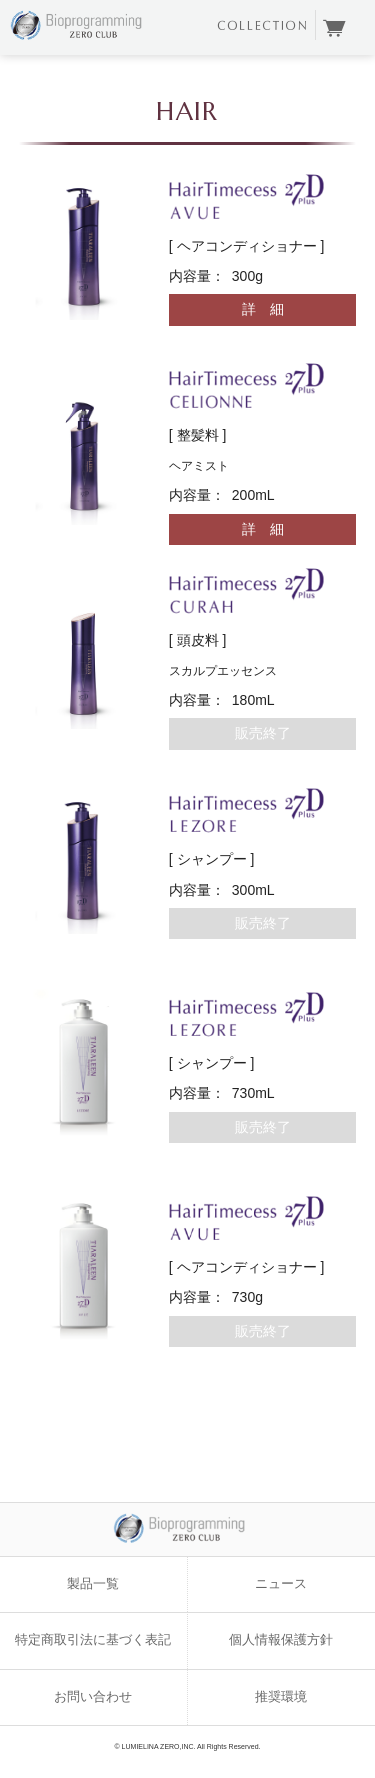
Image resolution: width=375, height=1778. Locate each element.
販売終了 (263, 733)
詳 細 (263, 309)
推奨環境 (281, 1697)
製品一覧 (93, 1584)
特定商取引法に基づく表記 (93, 1640)
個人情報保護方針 (281, 1640)
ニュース (281, 1584)
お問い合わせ (93, 1697)
